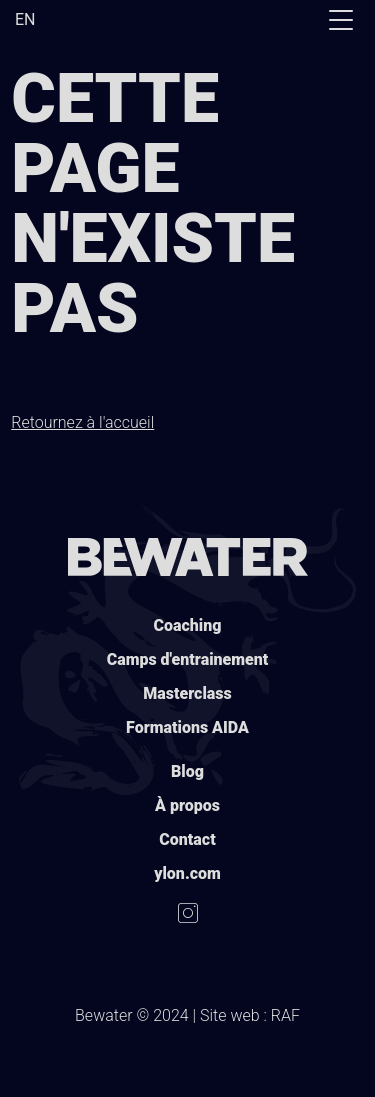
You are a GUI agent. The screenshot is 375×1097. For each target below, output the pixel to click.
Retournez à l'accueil (82, 422)
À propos (187, 805)
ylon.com (187, 873)
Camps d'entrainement (188, 659)
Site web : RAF (250, 1015)
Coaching (188, 625)
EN (25, 19)
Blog (187, 771)
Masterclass (187, 693)
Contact (187, 839)
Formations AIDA (187, 727)
